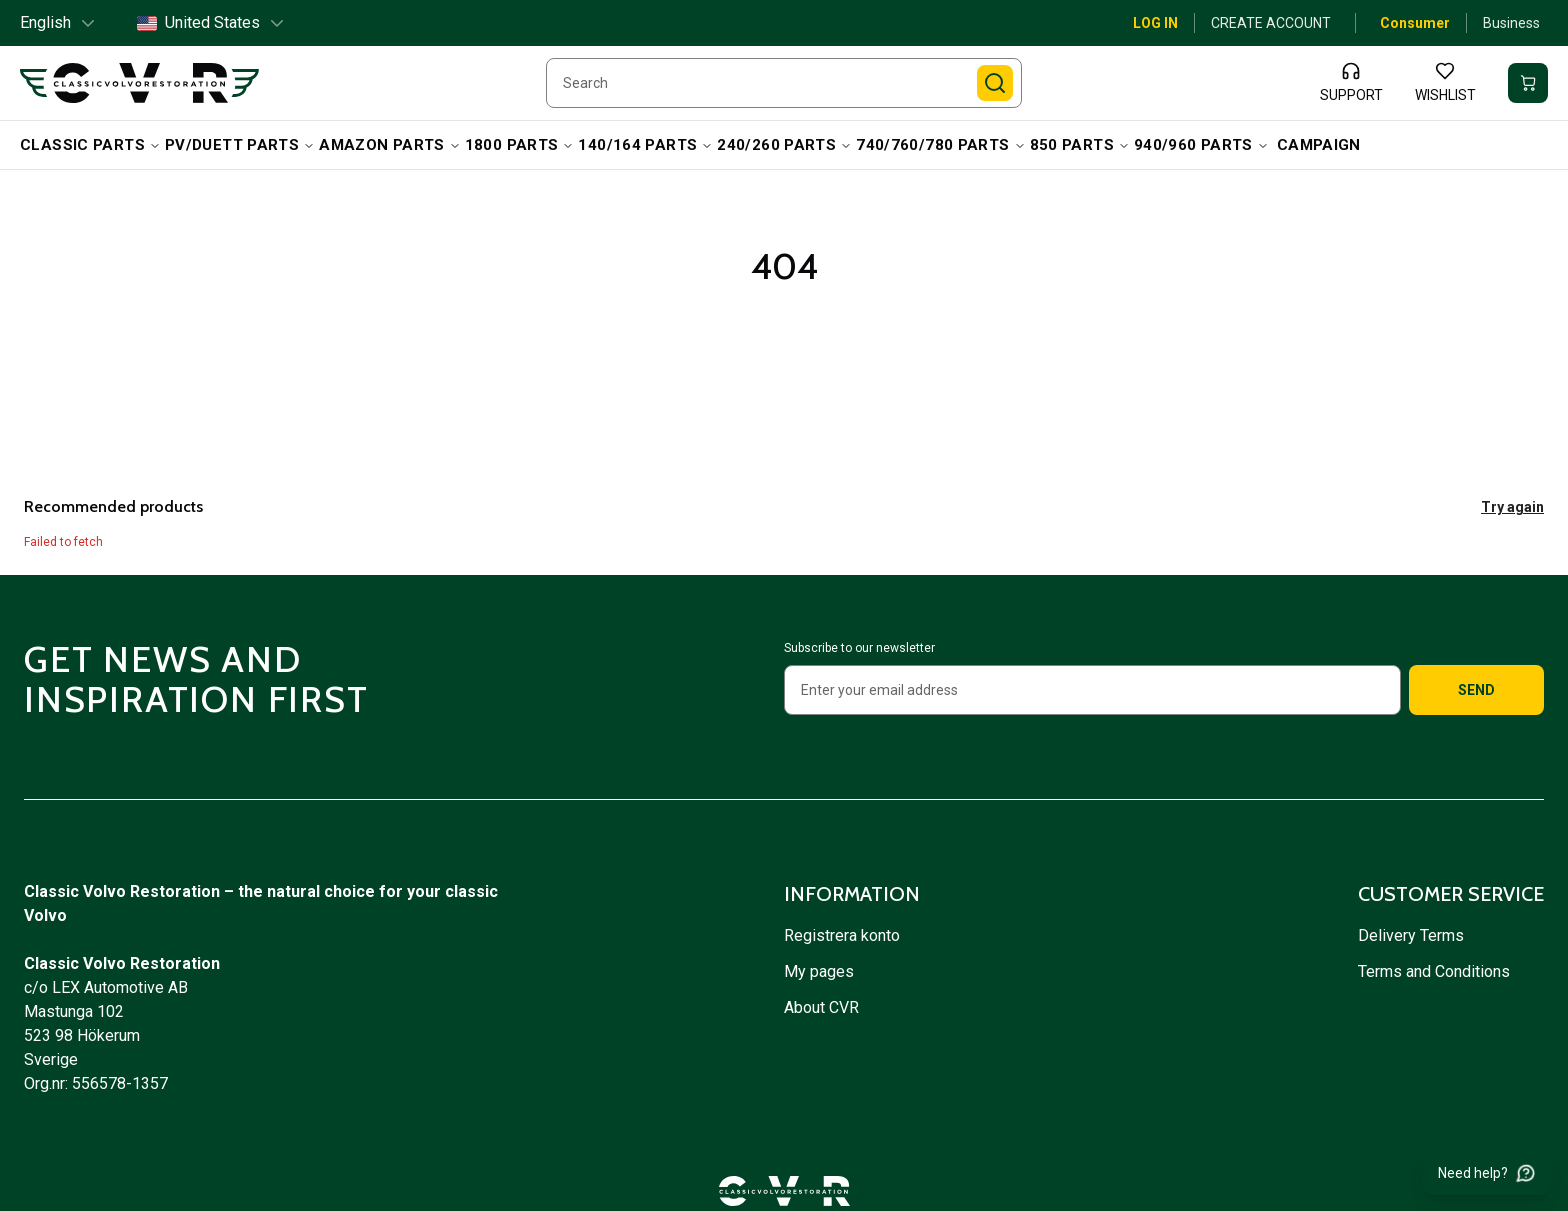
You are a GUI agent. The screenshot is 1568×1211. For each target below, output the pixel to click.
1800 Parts (520, 145)
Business (1511, 23)
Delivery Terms (1413, 935)
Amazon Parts (390, 145)
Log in (1155, 23)
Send (1476, 690)
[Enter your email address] (1092, 690)
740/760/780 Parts (940, 145)
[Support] (1351, 83)
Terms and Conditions (1436, 971)
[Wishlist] (1445, 83)
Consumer (1415, 23)
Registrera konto (842, 935)
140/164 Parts (645, 145)
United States (211, 22)
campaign (1319, 145)
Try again (1512, 507)
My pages (819, 971)
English (58, 22)
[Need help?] (1487, 1173)
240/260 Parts (784, 145)
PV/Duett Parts (240, 145)
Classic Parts (90, 145)
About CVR (821, 1007)
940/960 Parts (1201, 145)
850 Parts (1080, 145)
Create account (1271, 23)
